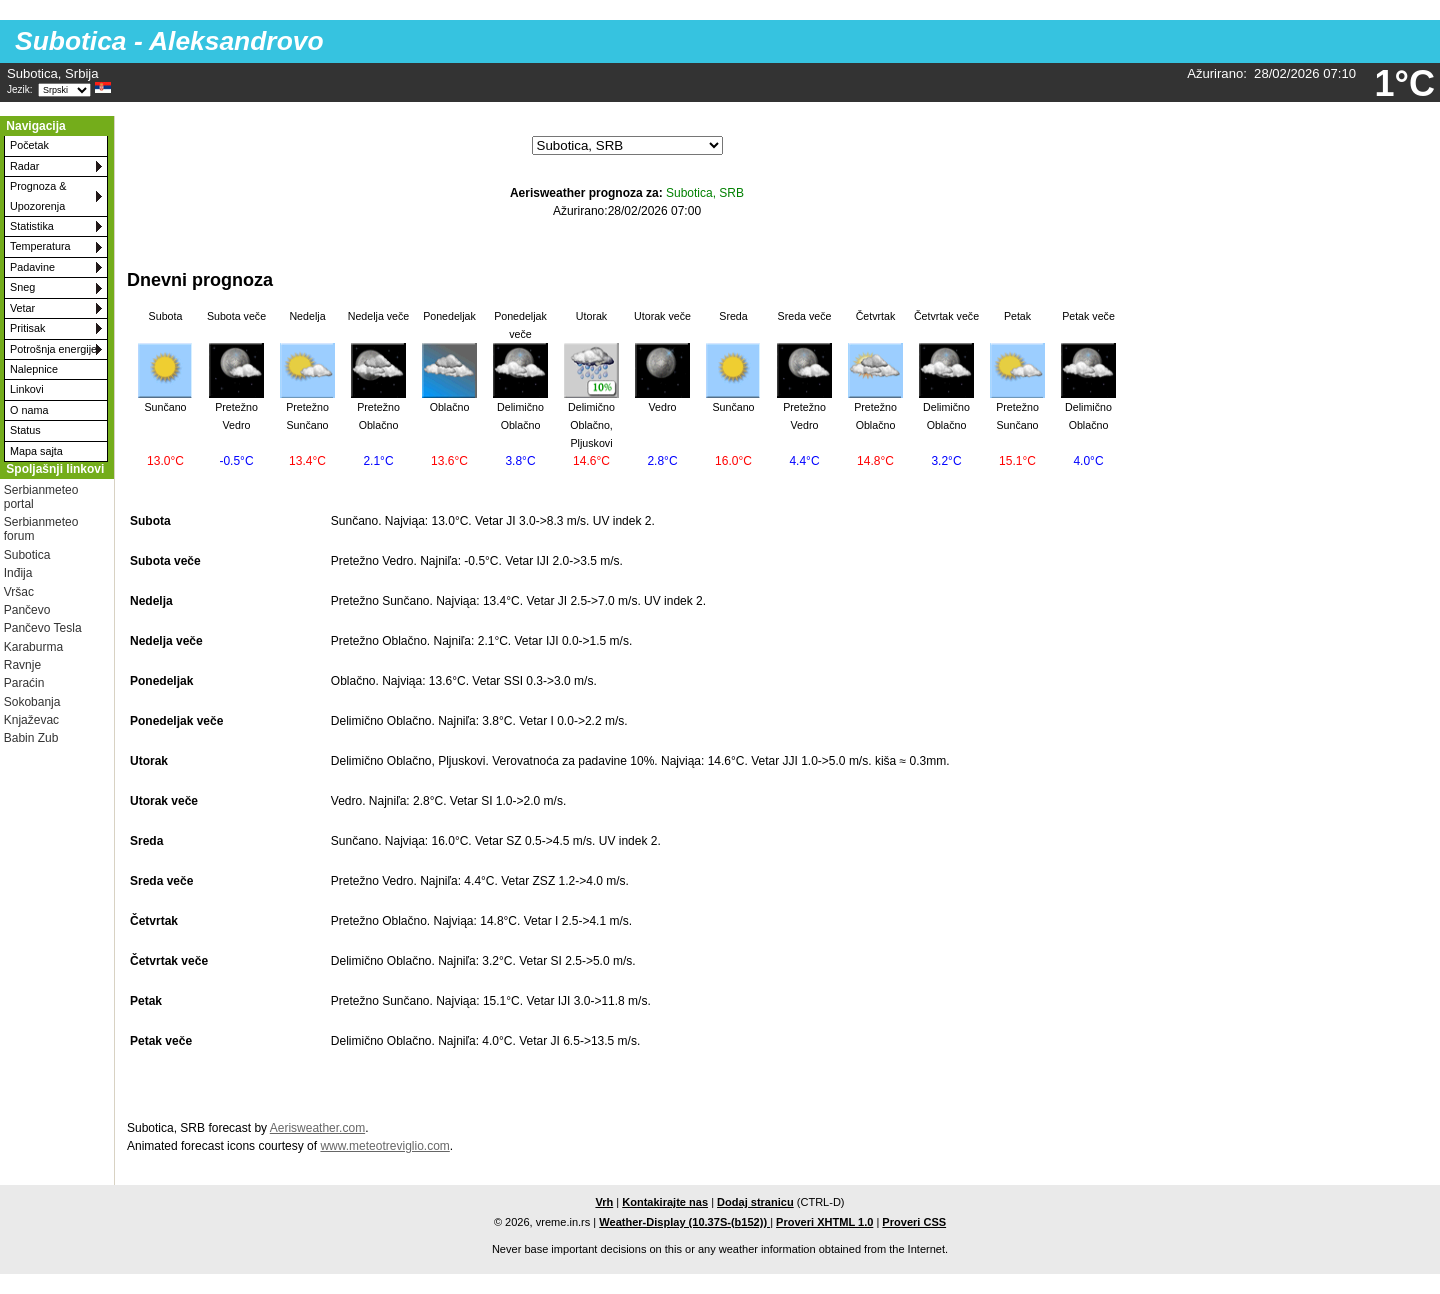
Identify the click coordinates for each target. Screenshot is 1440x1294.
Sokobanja (32, 702)
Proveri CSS (914, 1222)
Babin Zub (31, 738)
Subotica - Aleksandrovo (169, 41)
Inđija (18, 573)
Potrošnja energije (53, 349)
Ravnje (22, 665)
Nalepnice (34, 369)
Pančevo (27, 610)
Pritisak (27, 328)
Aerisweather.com (317, 1128)
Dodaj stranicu (755, 1202)
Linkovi (27, 389)
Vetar (22, 308)
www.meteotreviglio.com (384, 1146)
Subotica (27, 555)
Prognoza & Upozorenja (38, 195)
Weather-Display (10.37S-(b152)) (684, 1222)
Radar (24, 166)
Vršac (19, 592)
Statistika (32, 226)
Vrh (604, 1202)
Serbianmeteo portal (41, 497)
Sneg (22, 287)
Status (25, 430)
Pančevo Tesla (43, 628)
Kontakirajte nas (665, 1202)
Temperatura (40, 246)
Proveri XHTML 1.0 (824, 1222)
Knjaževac (31, 720)
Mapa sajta (36, 451)
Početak (29, 145)
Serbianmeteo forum (41, 529)
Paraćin (24, 683)
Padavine (32, 267)
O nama (29, 410)
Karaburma (33, 647)
